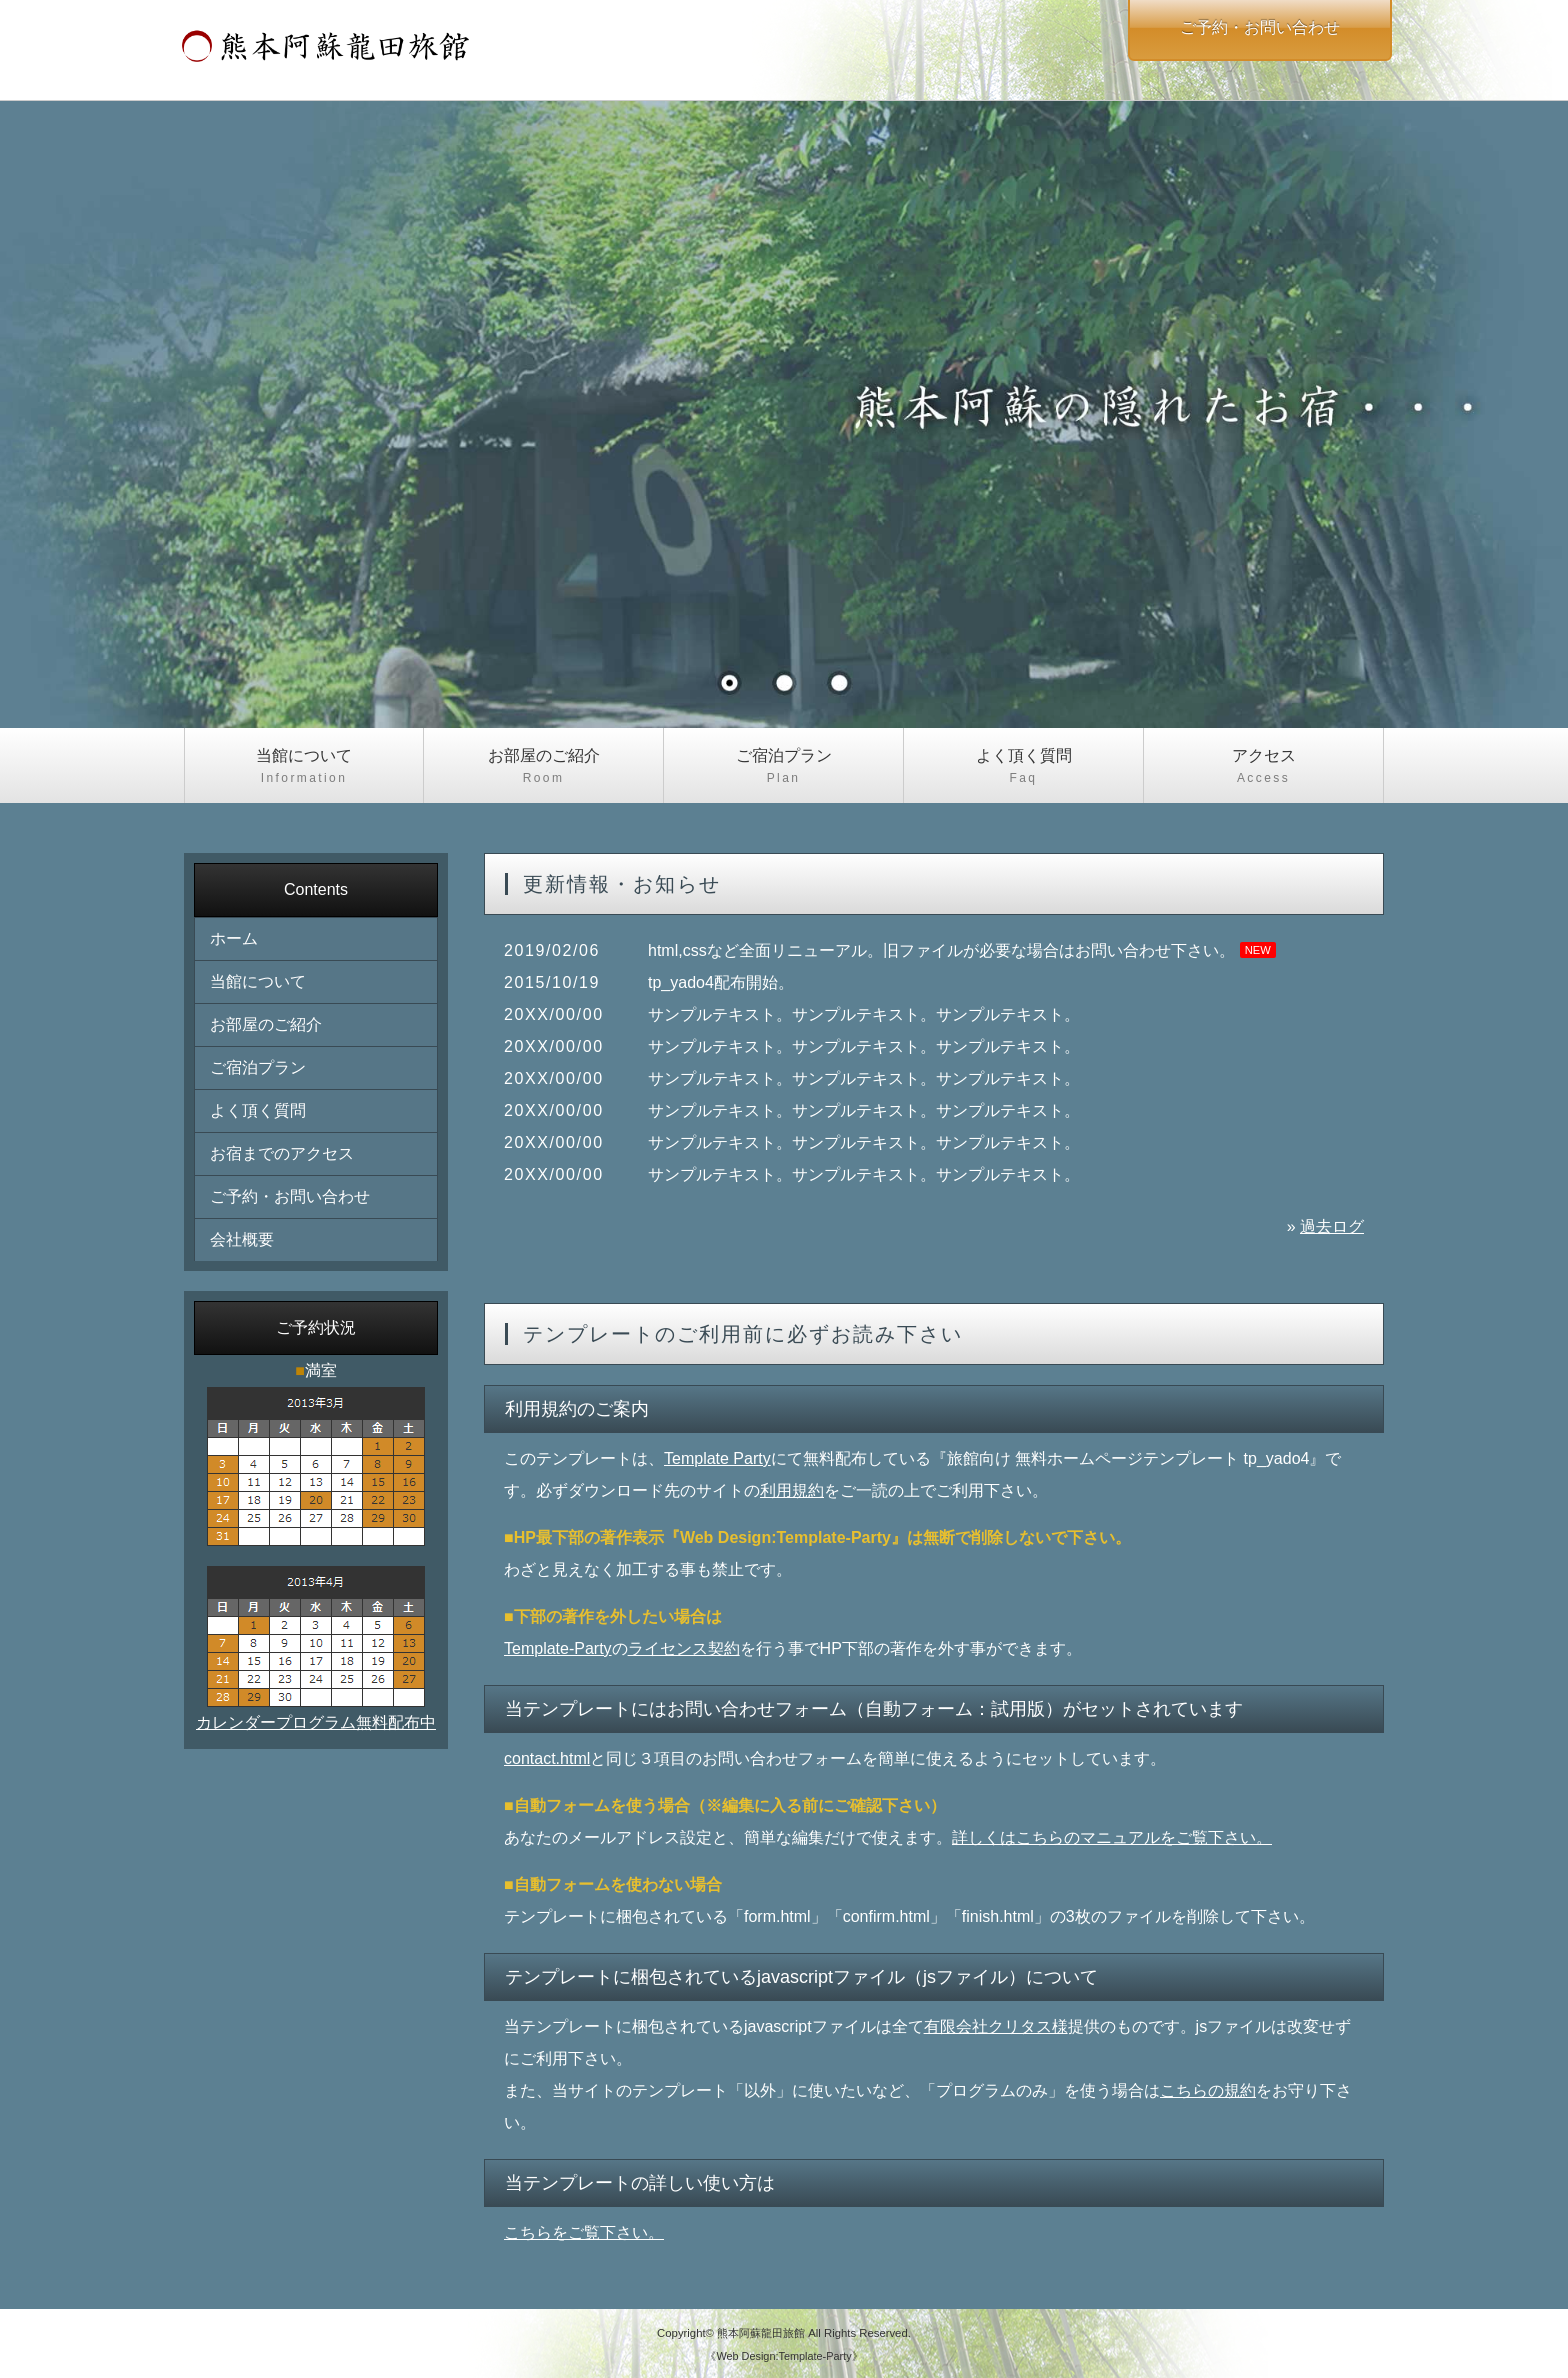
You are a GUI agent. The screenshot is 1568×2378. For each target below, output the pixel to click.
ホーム (234, 938)
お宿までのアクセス (282, 1153)
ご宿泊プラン (783, 767)
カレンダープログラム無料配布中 (316, 1722)
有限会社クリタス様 (996, 2026)
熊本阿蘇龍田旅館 (761, 2333)
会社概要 (242, 1239)
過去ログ (1332, 1226)
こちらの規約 (1208, 2090)
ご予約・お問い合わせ (290, 1196)
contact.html (547, 1758)
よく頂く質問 (1023, 767)
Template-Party (558, 1648)
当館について (304, 767)
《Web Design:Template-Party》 (783, 2356)
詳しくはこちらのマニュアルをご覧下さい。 (1112, 1837)
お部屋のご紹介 (543, 767)
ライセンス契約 (684, 1648)
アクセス (1263, 767)
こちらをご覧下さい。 (584, 2232)
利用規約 (792, 1490)
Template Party (717, 1458)
